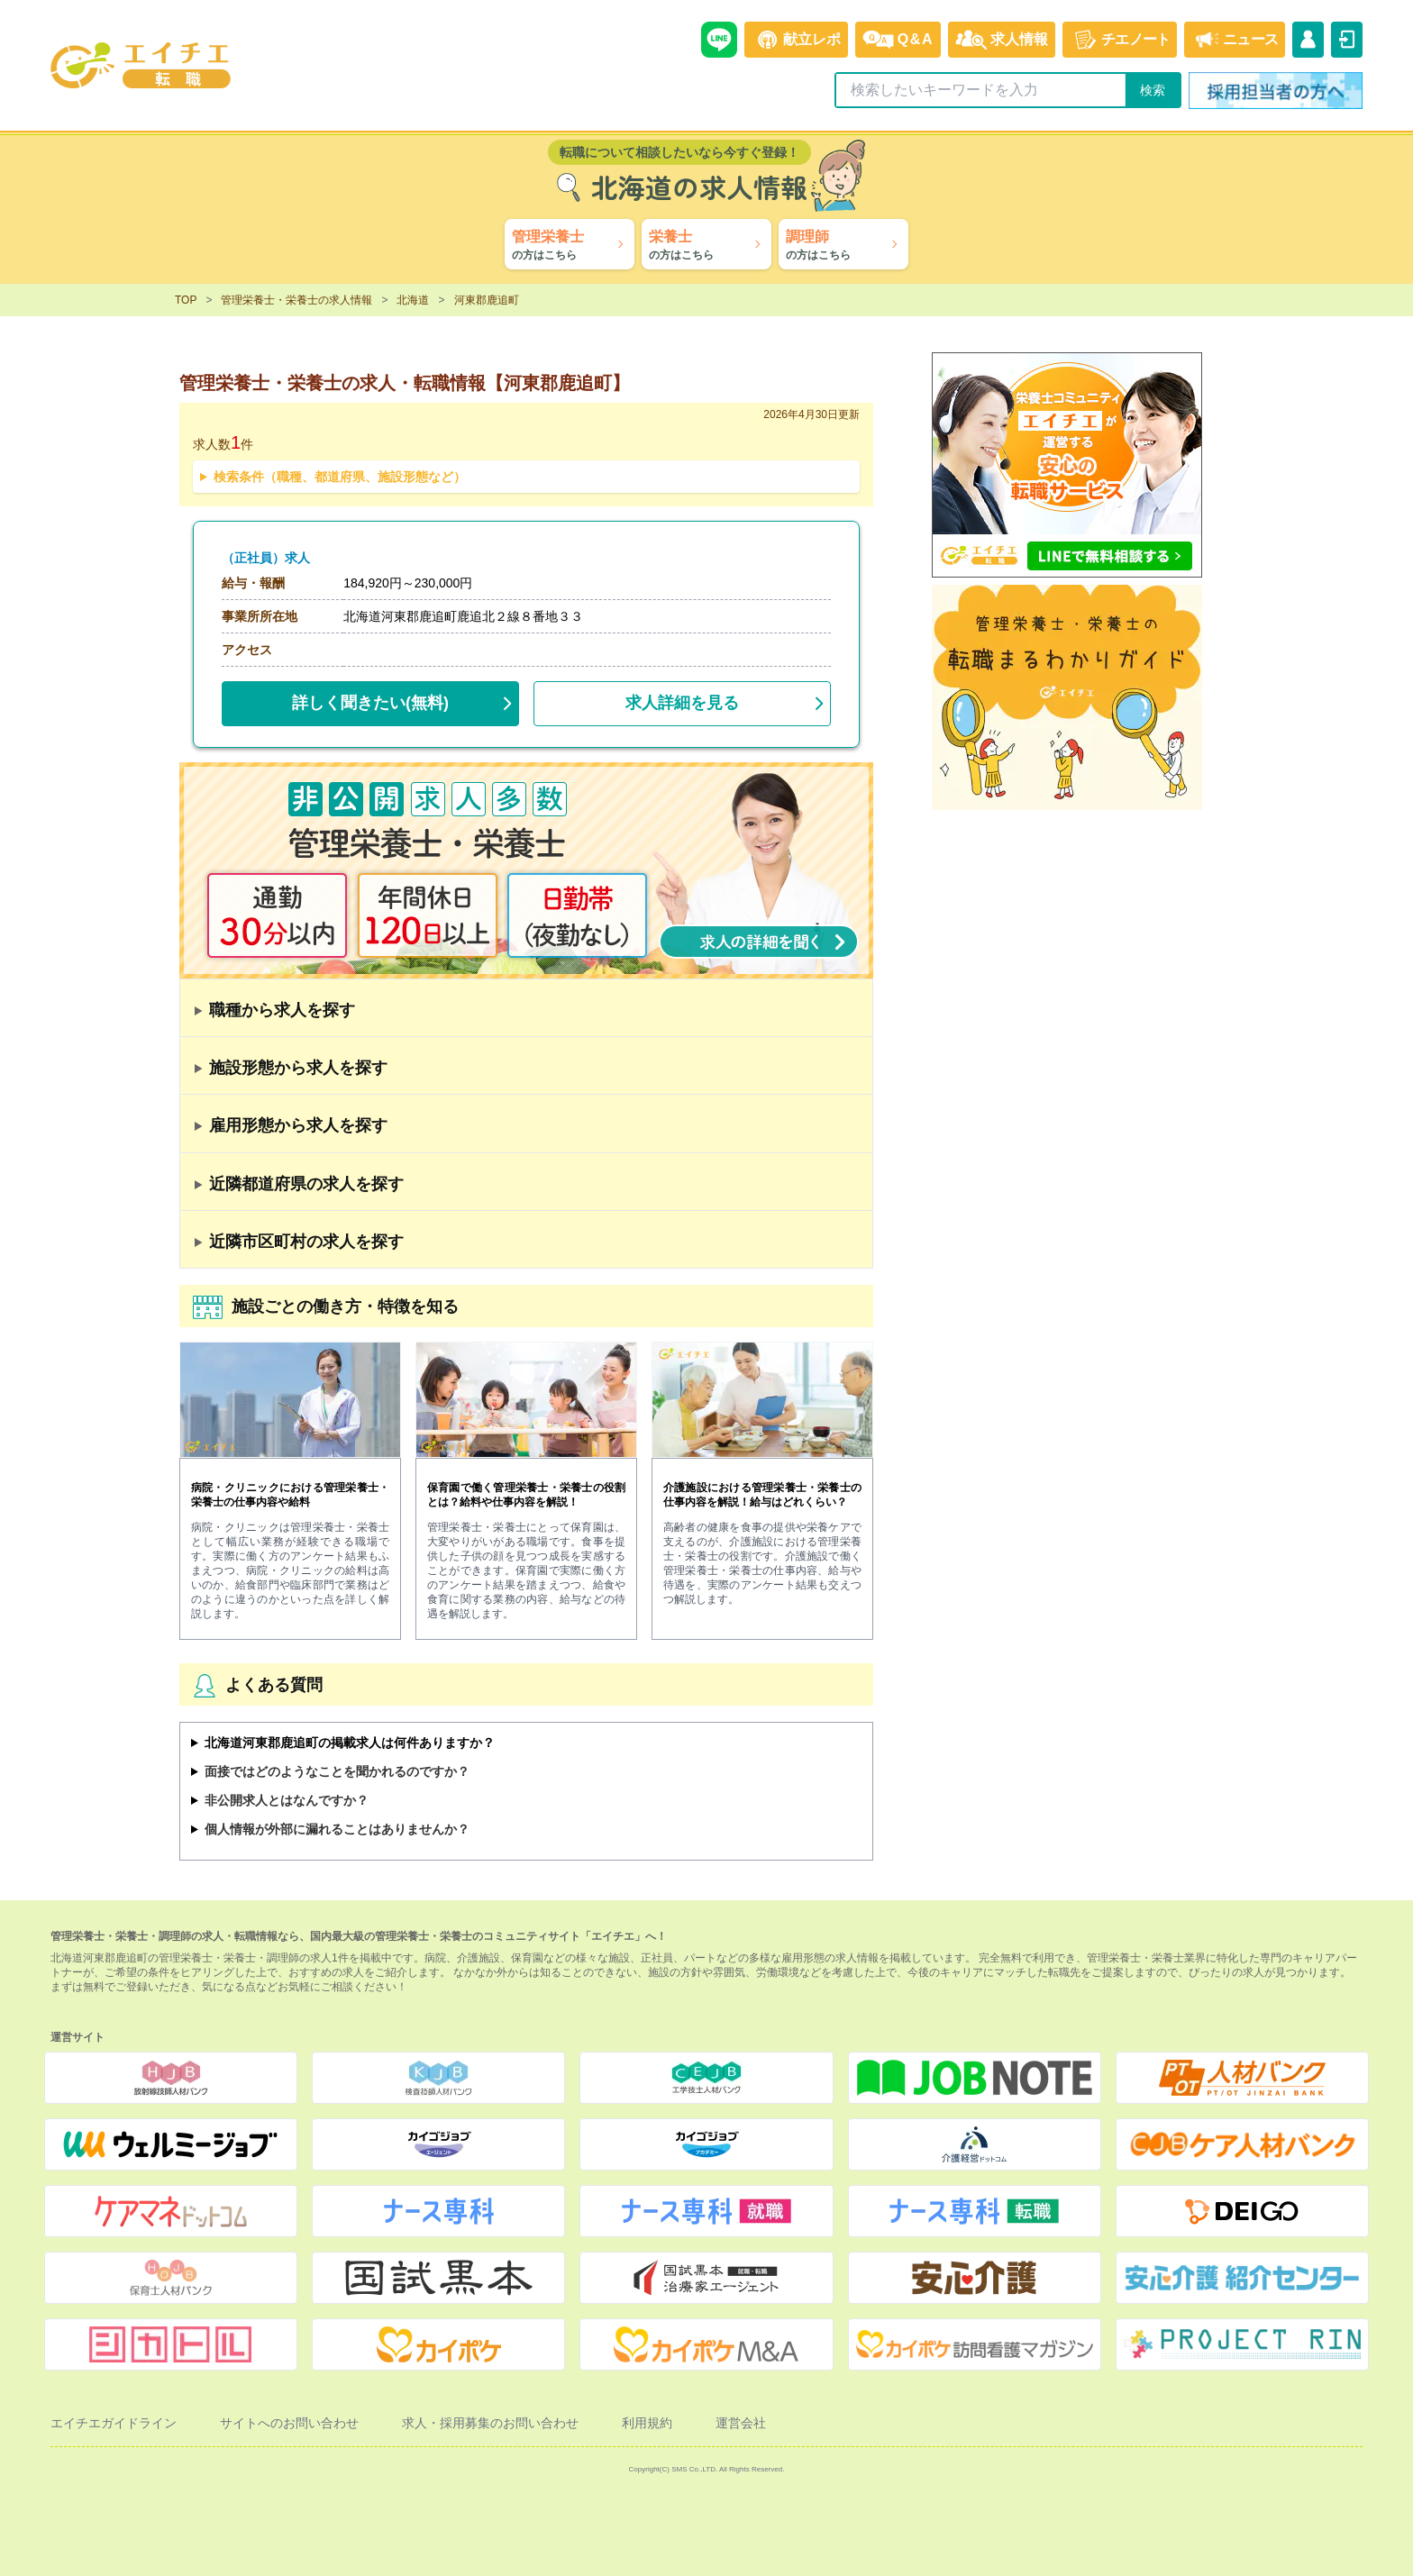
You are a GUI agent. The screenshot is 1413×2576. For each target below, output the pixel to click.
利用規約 (647, 2423)
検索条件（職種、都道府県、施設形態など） (340, 476)
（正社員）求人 (266, 558)
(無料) (370, 699)
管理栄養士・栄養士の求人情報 (296, 300)
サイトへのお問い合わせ (289, 2423)
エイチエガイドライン (113, 2423)
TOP (185, 300)
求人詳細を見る (682, 703)
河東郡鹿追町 (486, 300)
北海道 (413, 300)
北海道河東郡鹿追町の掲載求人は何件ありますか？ (350, 1742)
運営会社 (741, 2423)
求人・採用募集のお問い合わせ (490, 2423)
